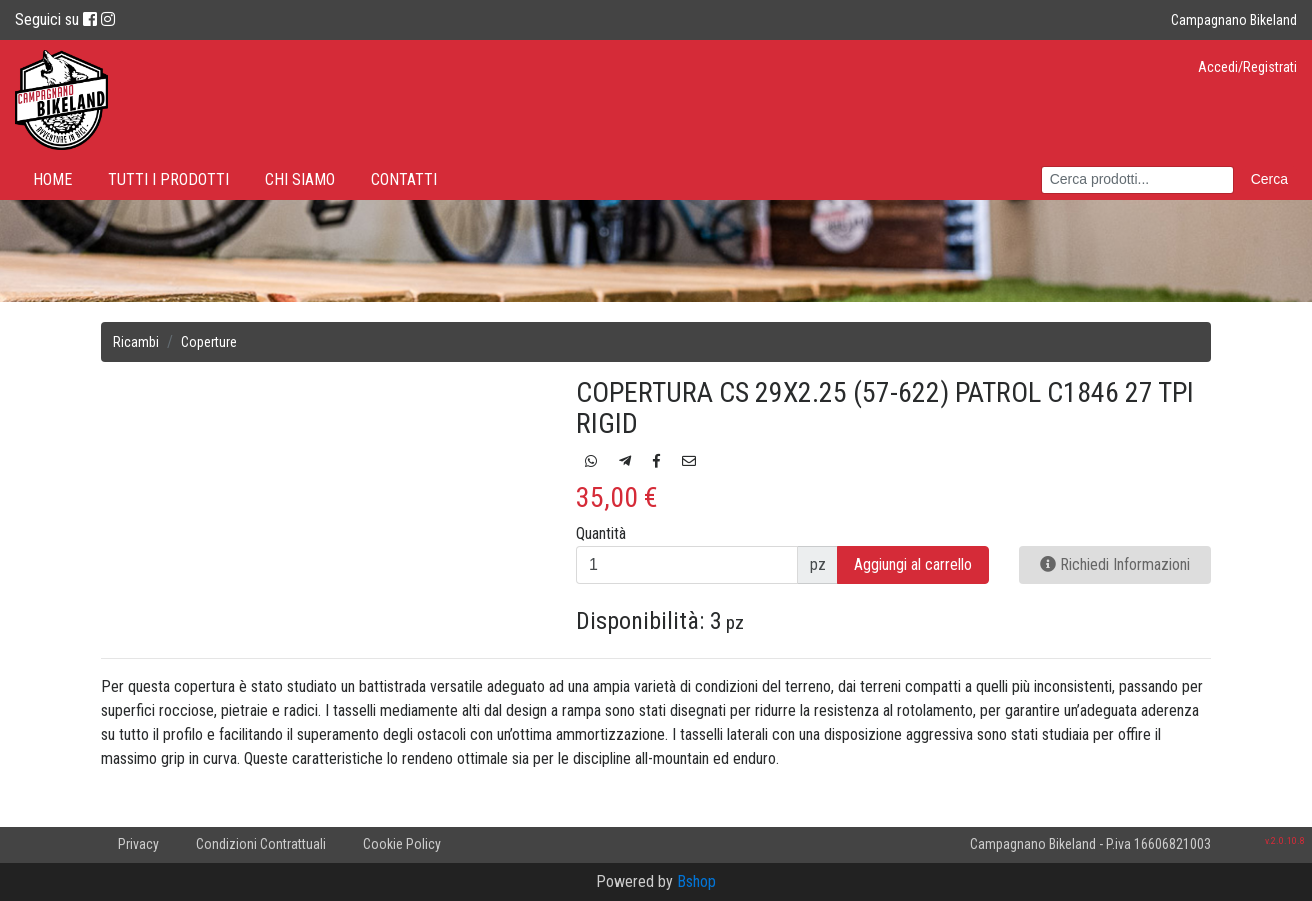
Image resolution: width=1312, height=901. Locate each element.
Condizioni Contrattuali (261, 844)
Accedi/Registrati (1247, 67)
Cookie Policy (402, 844)
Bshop (696, 881)
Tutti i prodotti (168, 179)
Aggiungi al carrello (913, 564)
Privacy (138, 844)
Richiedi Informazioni (1115, 564)
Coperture (209, 342)
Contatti (404, 179)
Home (52, 179)
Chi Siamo (300, 179)
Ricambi (136, 342)
